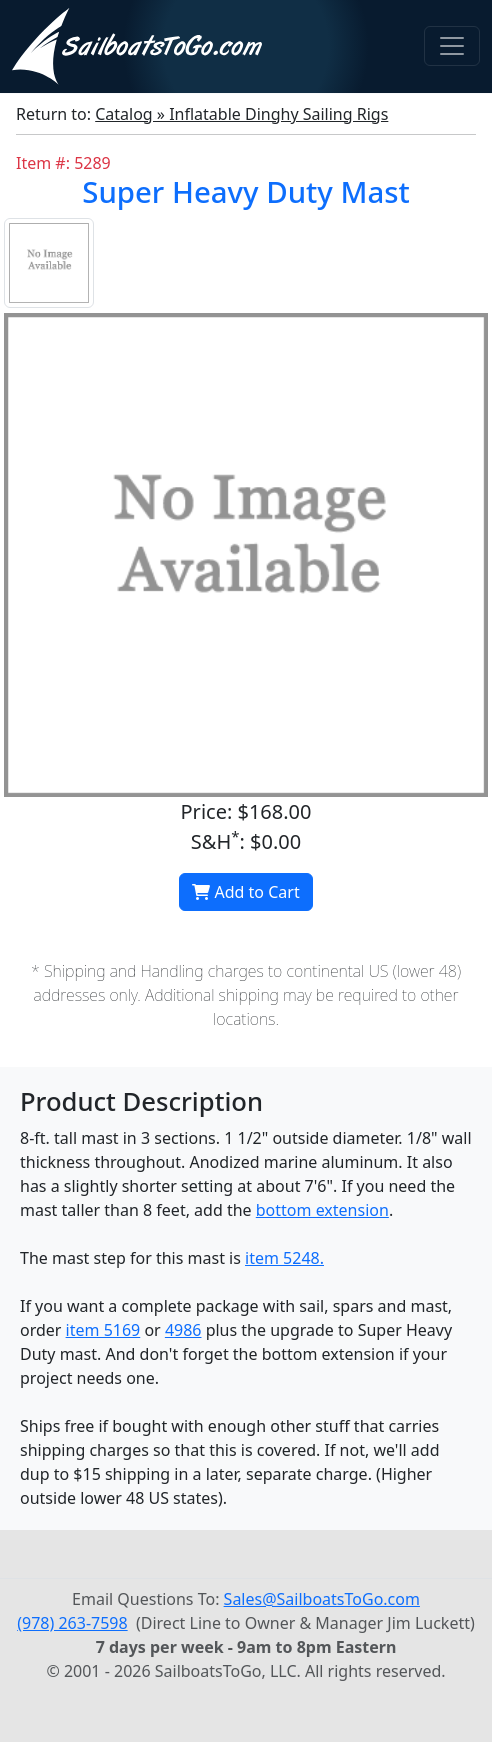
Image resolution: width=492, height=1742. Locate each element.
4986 (183, 1330)
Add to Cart (245, 892)
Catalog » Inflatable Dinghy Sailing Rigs (241, 114)
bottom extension (322, 1210)
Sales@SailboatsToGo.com (322, 1599)
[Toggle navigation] (452, 46)
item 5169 (103, 1330)
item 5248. (284, 1258)
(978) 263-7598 (72, 1623)
